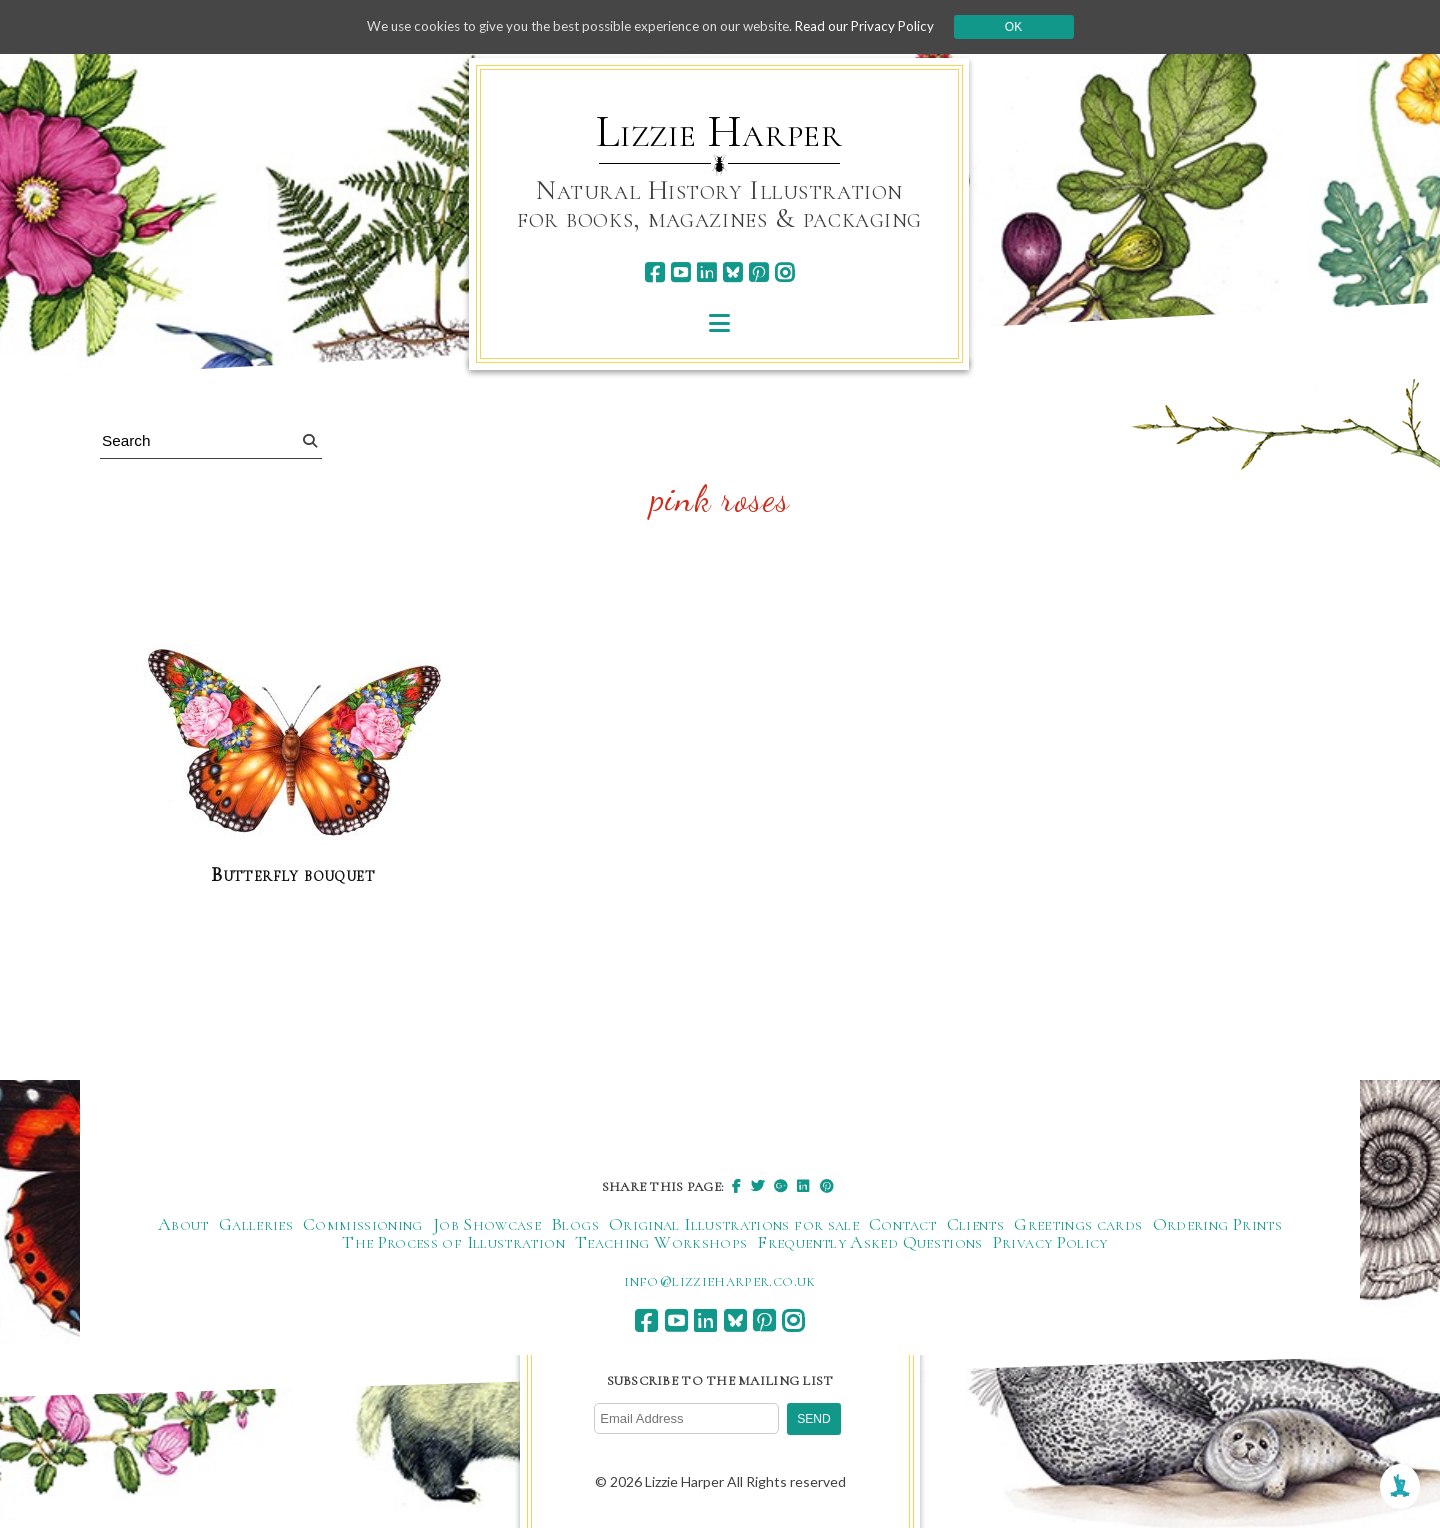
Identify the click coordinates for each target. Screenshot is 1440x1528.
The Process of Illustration (453, 1242)
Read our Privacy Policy (880, 26)
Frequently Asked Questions (869, 1242)
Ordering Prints (1217, 1224)
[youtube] (680, 272)
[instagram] (784, 272)
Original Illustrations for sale (734, 1224)
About (183, 1224)
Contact (903, 1224)
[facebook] (654, 272)
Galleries (256, 1224)
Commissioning (363, 1224)
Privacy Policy (1050, 1242)
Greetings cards (1078, 1224)
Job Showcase (487, 1224)
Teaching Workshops (661, 1242)
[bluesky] (732, 272)
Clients (976, 1224)
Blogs (575, 1224)
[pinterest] (758, 272)
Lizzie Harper (719, 132)
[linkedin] (706, 272)
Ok (1031, 27)
